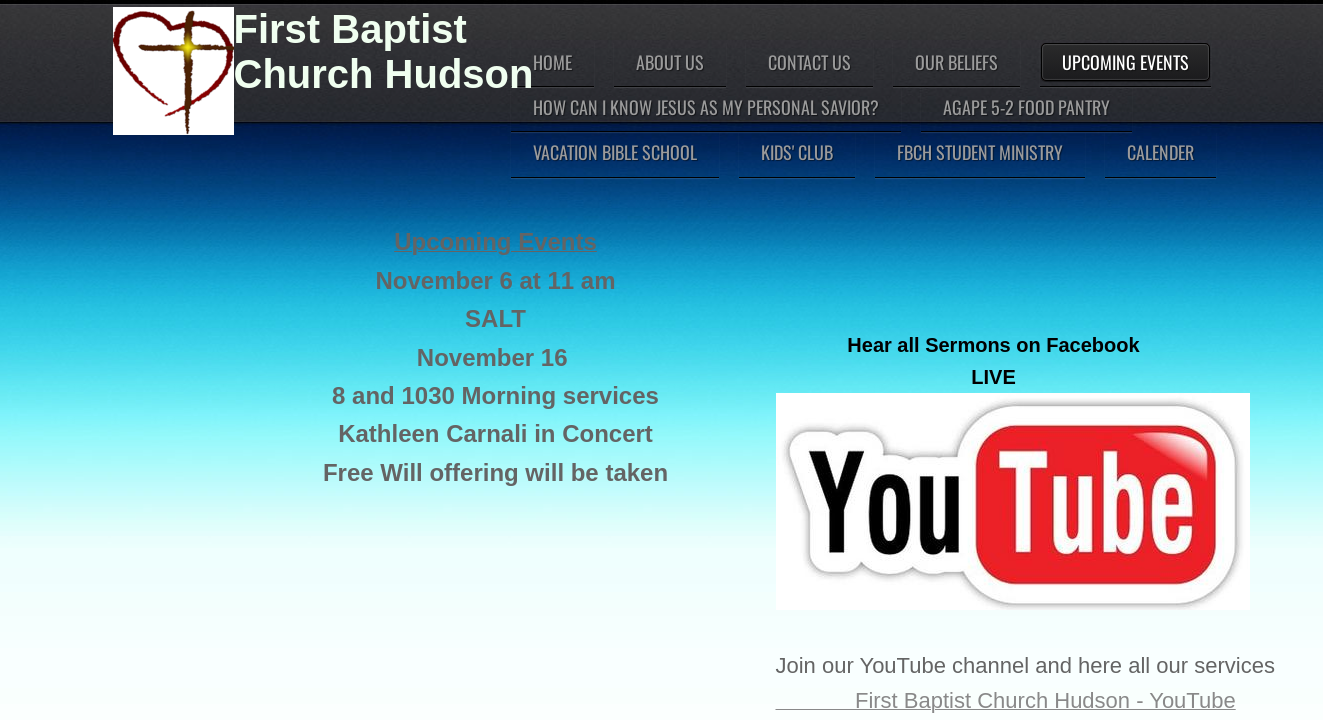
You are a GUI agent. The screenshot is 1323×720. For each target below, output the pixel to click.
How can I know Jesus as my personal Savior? (706, 107)
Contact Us (809, 62)
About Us (670, 62)
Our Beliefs (956, 62)
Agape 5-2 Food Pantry (1026, 107)
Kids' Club (797, 152)
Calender (1160, 152)
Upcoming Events (1125, 62)
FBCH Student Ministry (980, 152)
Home (552, 62)
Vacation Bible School (615, 152)
